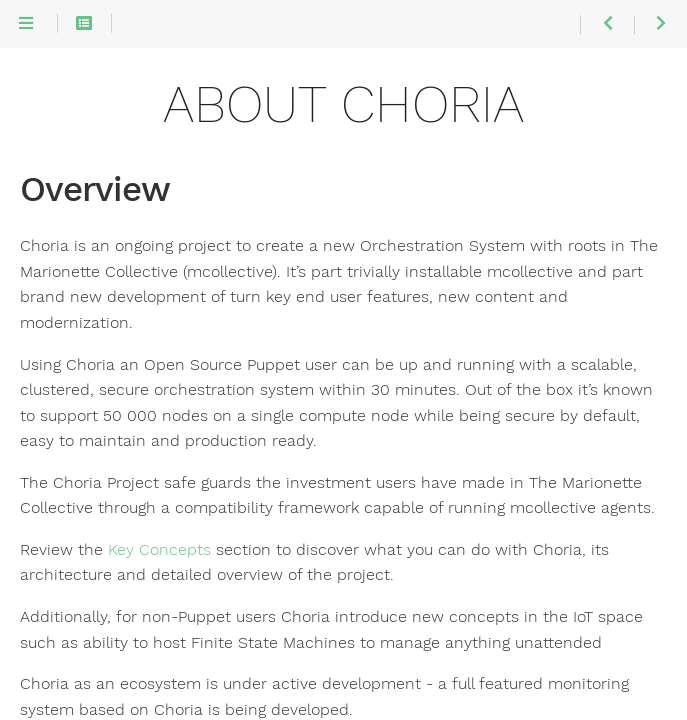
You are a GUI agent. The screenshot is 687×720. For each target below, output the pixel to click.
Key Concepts (159, 550)
